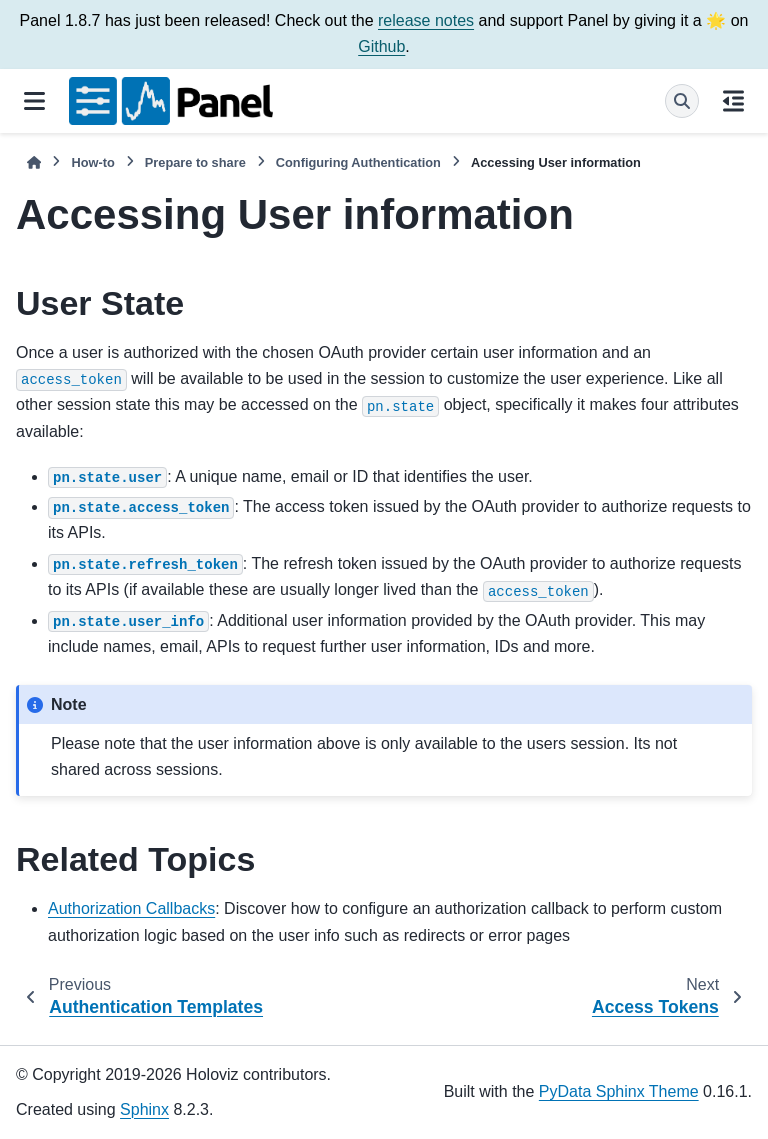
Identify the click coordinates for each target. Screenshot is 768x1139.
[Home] (34, 162)
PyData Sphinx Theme (619, 1091)
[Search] (682, 101)
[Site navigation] (34, 101)
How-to (92, 162)
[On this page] (733, 101)
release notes (426, 20)
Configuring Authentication (358, 162)
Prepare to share (195, 162)
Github (381, 46)
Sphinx (144, 1109)
